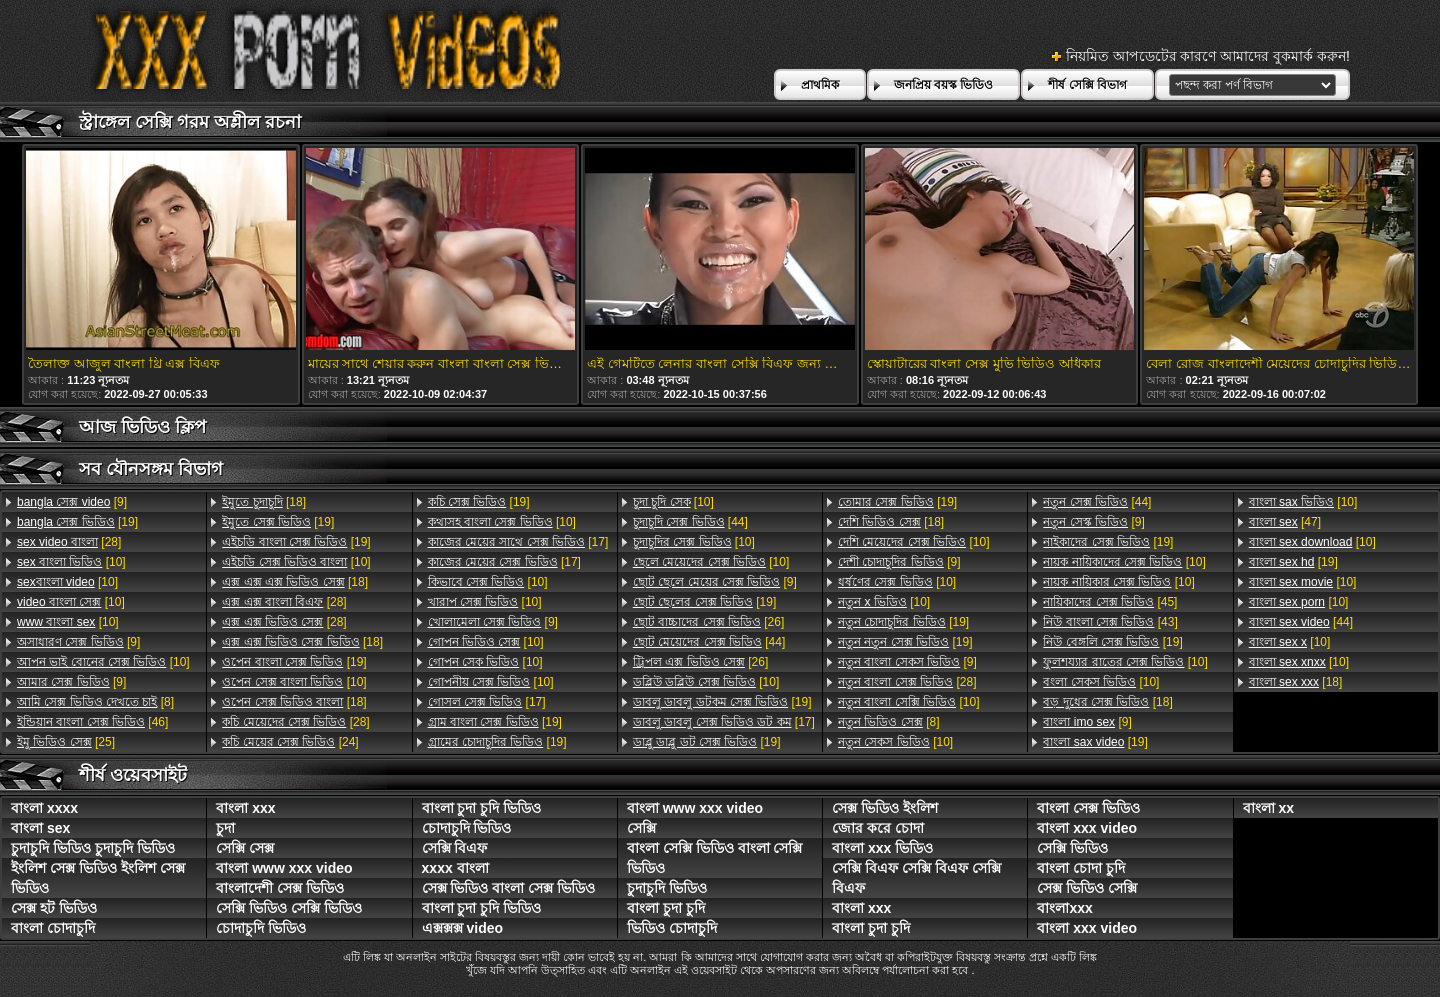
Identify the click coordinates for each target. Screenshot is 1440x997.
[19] (77, 522)
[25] (66, 742)
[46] (92, 722)
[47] (1285, 522)
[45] (1110, 602)
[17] (518, 542)
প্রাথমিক (820, 85)
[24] (290, 742)
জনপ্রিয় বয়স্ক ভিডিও (944, 85)
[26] (708, 622)
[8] (95, 702)
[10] (71, 562)
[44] (690, 522)
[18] (264, 502)
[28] (69, 542)
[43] (1110, 622)
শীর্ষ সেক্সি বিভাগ (1087, 85)
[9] (72, 502)
